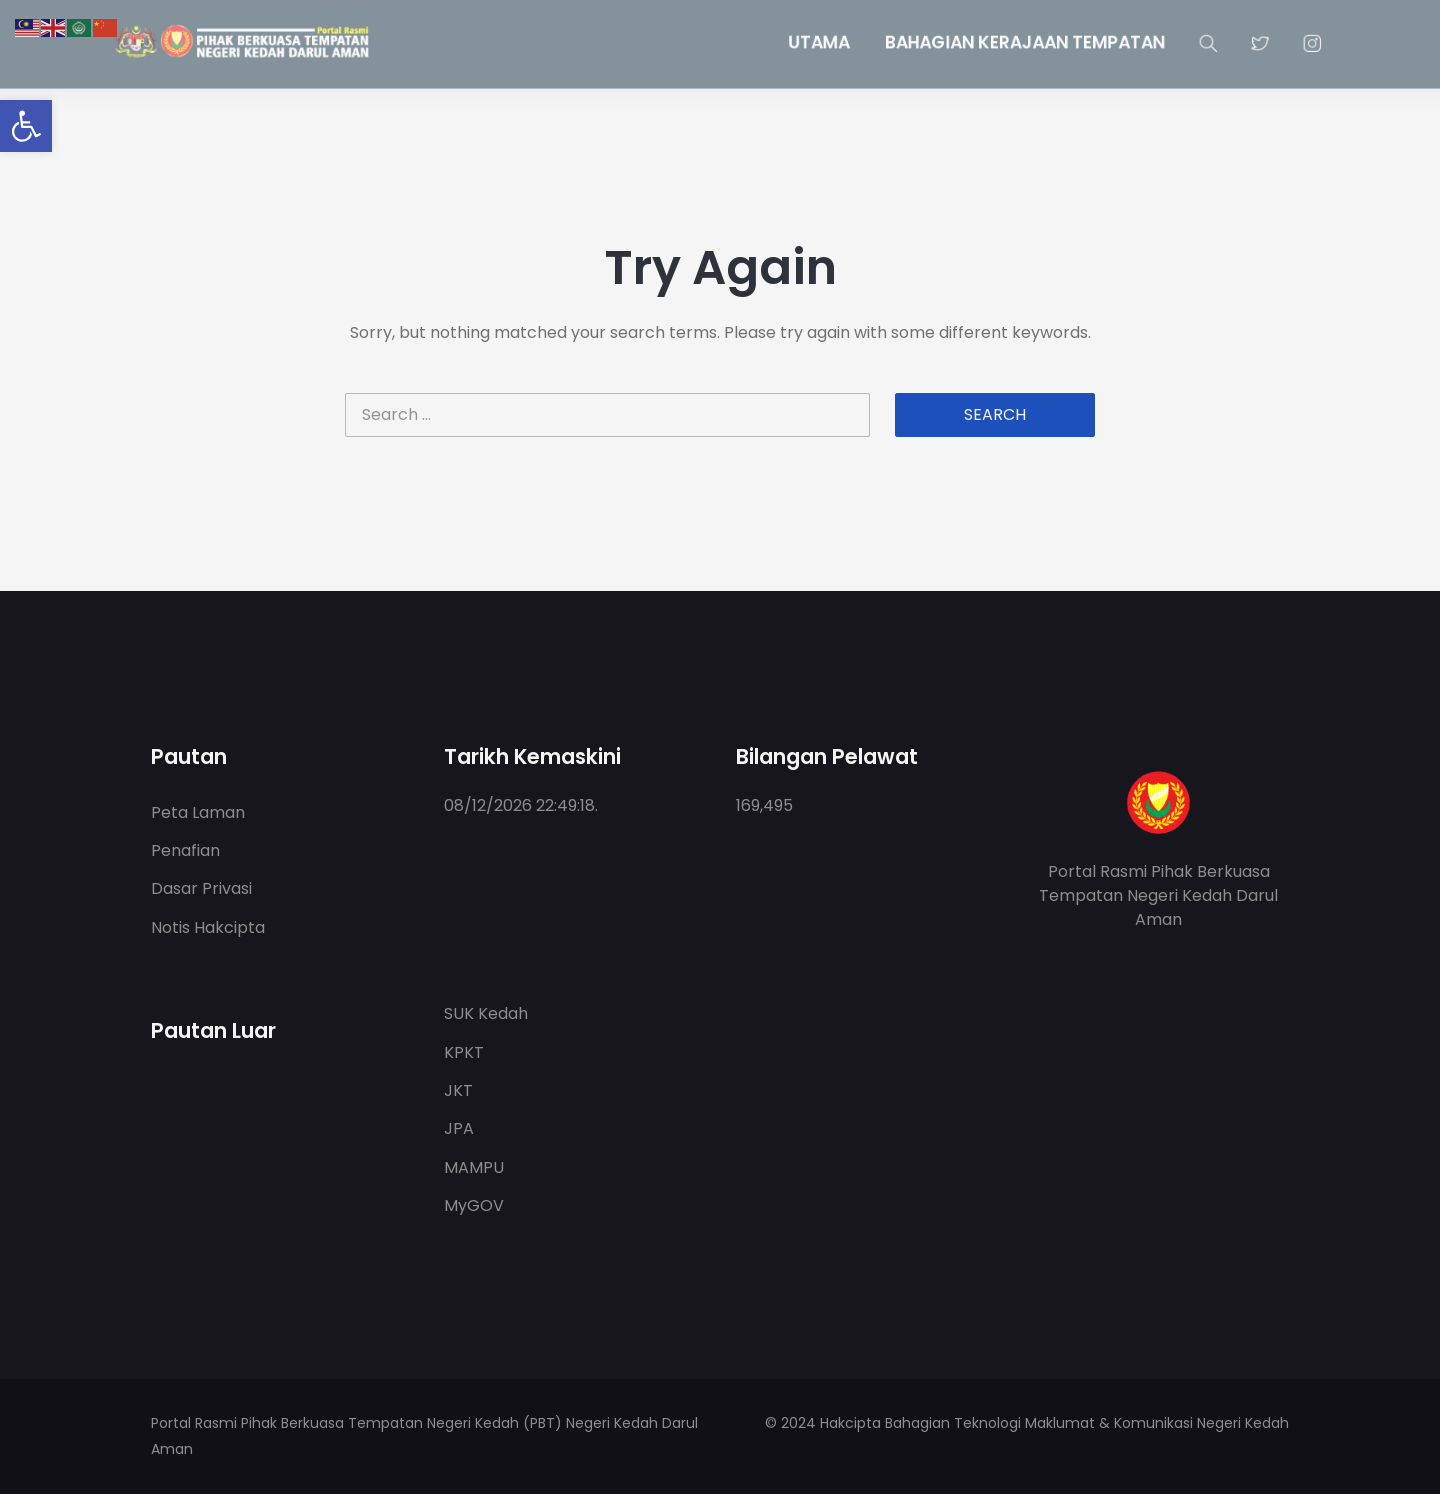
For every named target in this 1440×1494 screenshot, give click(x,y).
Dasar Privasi (201, 888)
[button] (26, 126)
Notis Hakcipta (208, 927)
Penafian (185, 850)
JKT (458, 1090)
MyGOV (474, 1205)
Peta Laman (198, 812)
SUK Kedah (486, 1013)
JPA (459, 1128)
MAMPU (474, 1167)
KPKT (464, 1052)
